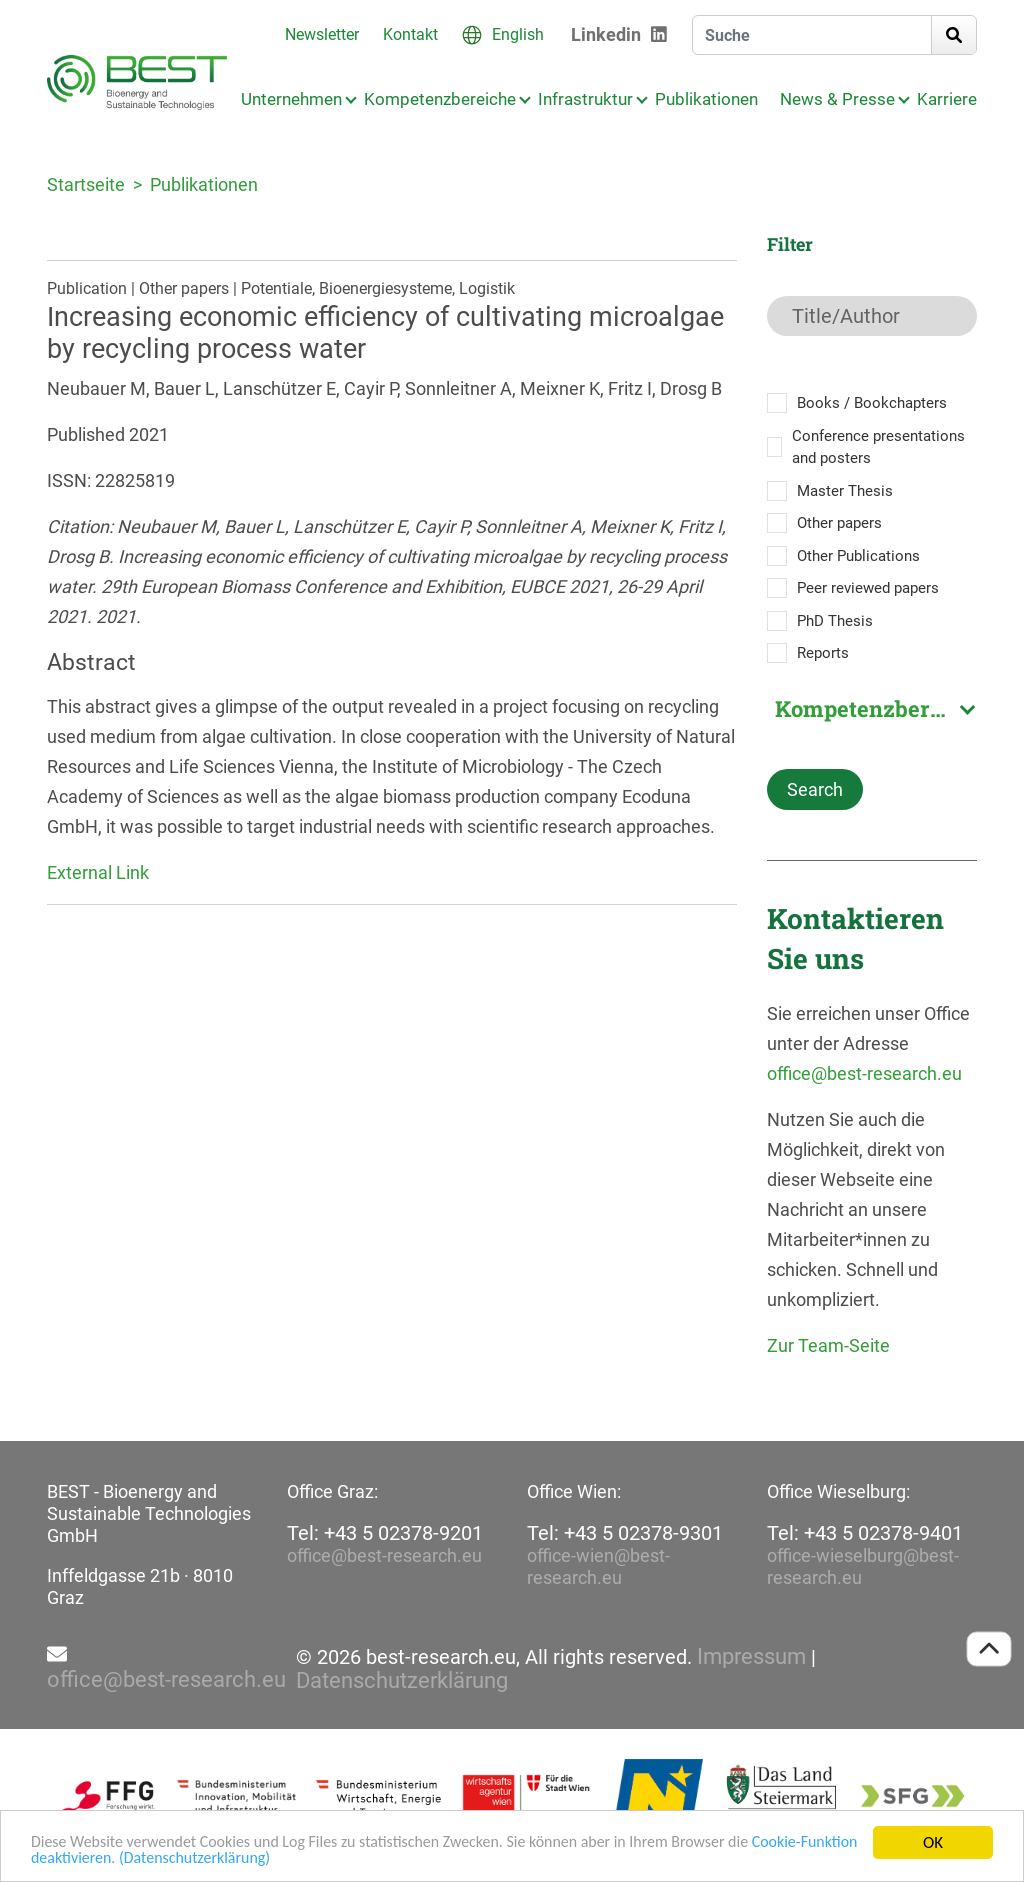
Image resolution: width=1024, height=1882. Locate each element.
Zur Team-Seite (828, 1345)
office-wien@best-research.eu (598, 1566)
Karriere (947, 99)
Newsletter (322, 34)
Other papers (839, 523)
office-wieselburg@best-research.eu (863, 1566)
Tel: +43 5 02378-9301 (625, 1533)
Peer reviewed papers (868, 588)
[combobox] (872, 709)
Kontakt (410, 34)
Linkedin (606, 34)
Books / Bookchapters (872, 403)
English (518, 34)
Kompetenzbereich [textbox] (875, 709)
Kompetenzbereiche (440, 99)
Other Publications (858, 556)
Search (815, 789)
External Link (98, 872)
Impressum (751, 1657)
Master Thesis (845, 491)
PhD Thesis (835, 621)
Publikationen (706, 99)
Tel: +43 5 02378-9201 (385, 1533)
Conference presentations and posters (878, 447)
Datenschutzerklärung (402, 1681)
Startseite (86, 184)
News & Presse (837, 99)
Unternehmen (291, 99)
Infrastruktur (585, 99)
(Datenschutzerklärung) (269, 1859)
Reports (823, 653)
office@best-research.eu (864, 1073)
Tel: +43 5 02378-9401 (865, 1533)
